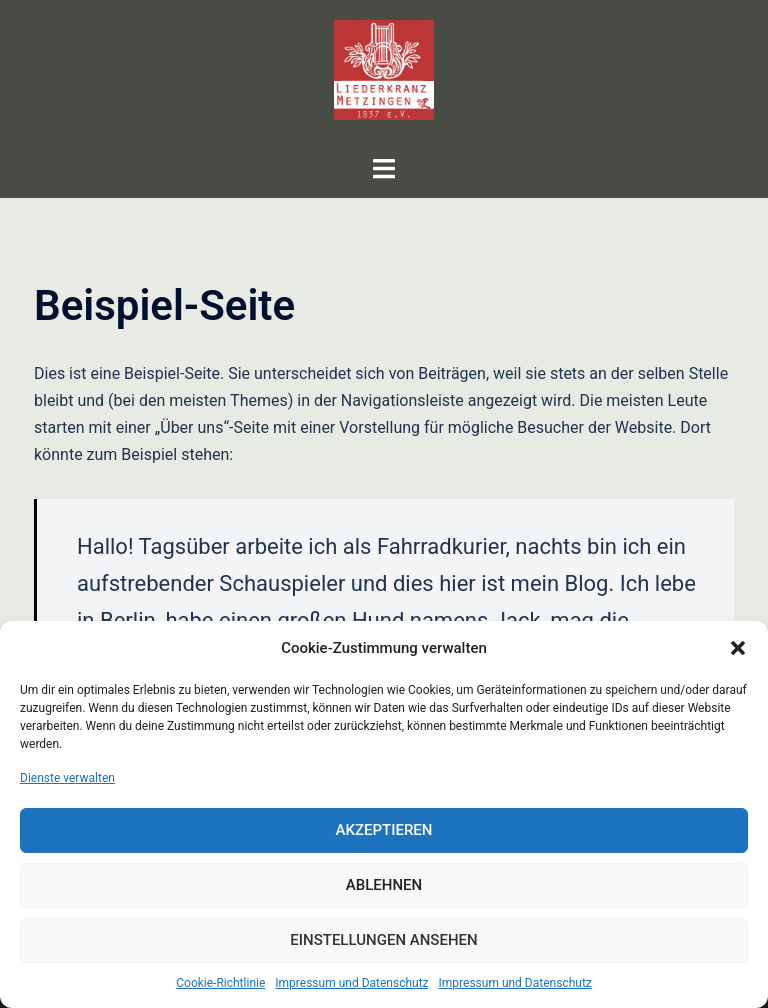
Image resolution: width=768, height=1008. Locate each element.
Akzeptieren (384, 830)
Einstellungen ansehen (383, 940)
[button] (738, 648)
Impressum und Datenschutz (351, 983)
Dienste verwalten (67, 778)
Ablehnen (384, 885)
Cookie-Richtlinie (220, 983)
